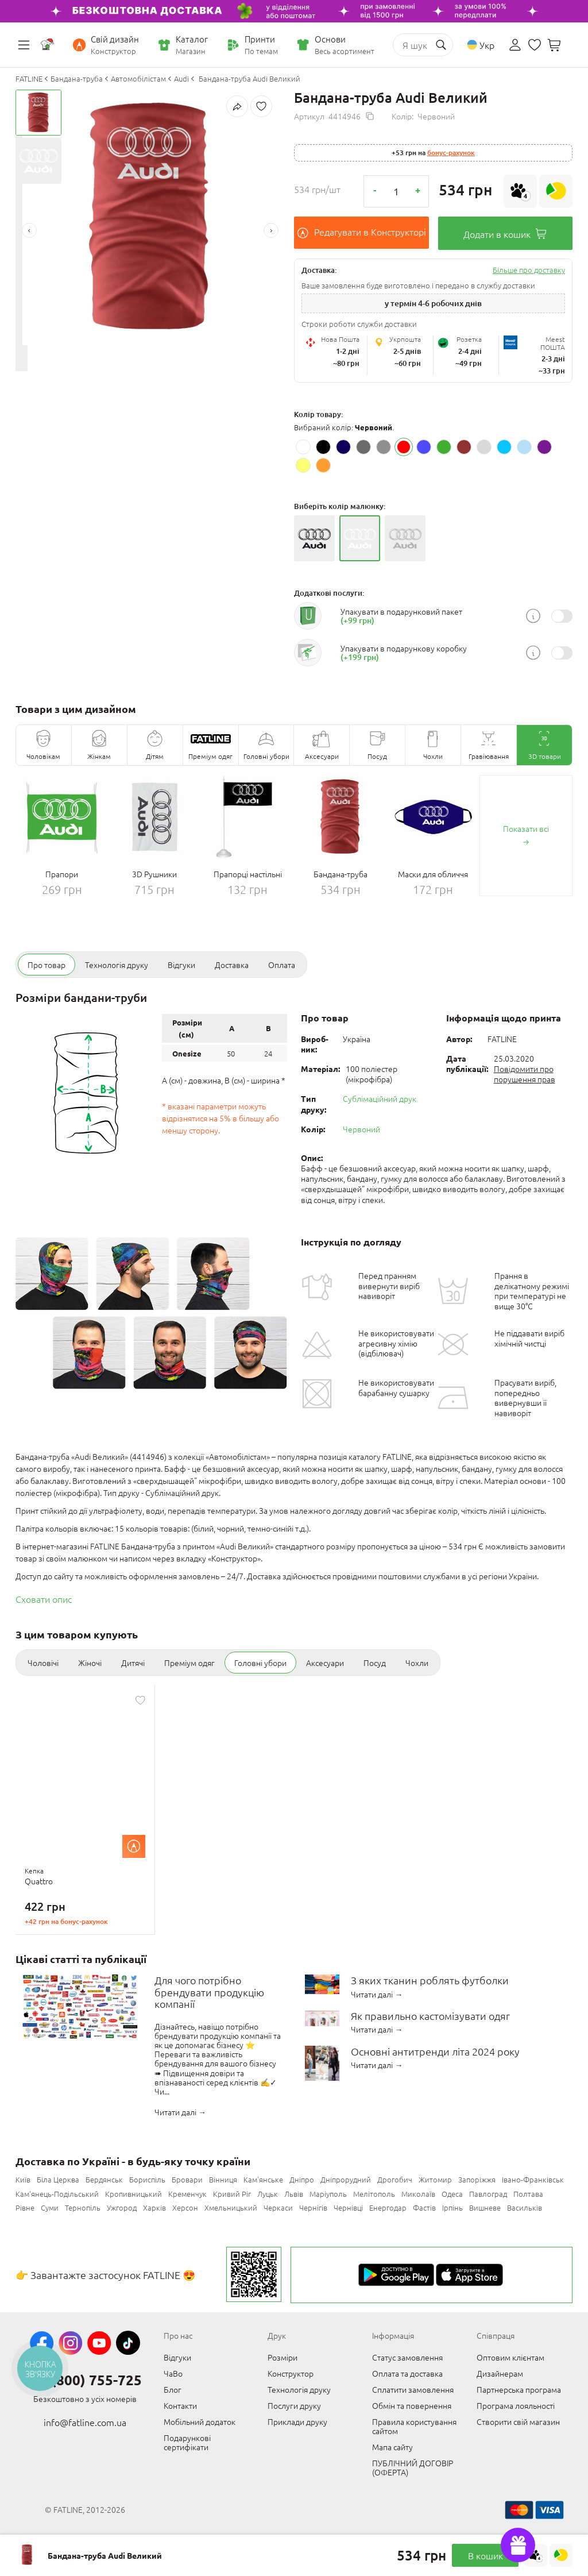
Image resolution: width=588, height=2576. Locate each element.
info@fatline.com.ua (85, 2422)
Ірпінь (452, 2207)
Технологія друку (299, 2389)
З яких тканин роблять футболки (430, 1981)
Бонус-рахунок (451, 152)
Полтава (528, 2193)
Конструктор (291, 2373)
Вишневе (485, 2207)
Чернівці (348, 2207)
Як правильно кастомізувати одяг (430, 2016)
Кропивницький (133, 2193)
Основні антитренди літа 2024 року (435, 2052)
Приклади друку (297, 2421)
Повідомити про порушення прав (524, 1074)
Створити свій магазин (518, 2421)
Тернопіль (82, 2207)
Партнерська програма (519, 2389)
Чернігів (313, 2207)
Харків (154, 2207)
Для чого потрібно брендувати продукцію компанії (209, 1992)
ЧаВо (173, 2373)
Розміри (282, 2357)
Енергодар (388, 2207)
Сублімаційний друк (379, 1098)
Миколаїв (418, 2193)
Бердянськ (104, 2179)
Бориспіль (147, 2179)
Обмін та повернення (411, 2405)
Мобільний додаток (199, 2421)
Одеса (452, 2193)
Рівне (25, 2207)
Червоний (361, 1129)
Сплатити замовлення (413, 2389)
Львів (293, 2193)
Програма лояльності (516, 2405)
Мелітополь (374, 2193)
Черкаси (278, 2207)
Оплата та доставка (407, 2373)
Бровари (187, 2179)
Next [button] (271, 230)
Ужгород (122, 2207)
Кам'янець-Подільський (57, 2193)
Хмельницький (230, 2207)
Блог (172, 2389)
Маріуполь (328, 2193)
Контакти (180, 2405)
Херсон (185, 2207)
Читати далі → (180, 2112)
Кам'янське (263, 2179)
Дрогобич (394, 2179)
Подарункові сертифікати (187, 2442)
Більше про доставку (529, 269)
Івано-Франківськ (533, 2179)
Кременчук (187, 2193)
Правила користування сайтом (414, 2426)
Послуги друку (294, 2405)
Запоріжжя (477, 2179)
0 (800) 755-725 (91, 2380)
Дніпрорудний (345, 2179)
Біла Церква (58, 2179)
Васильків (524, 2207)
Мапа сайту (392, 2446)
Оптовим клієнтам (510, 2357)
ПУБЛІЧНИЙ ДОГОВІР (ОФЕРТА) (412, 2467)
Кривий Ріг (232, 2193)
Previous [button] (29, 230)
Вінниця (223, 2179)
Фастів (424, 2207)
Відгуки (177, 2357)
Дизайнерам (500, 2373)
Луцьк (267, 2193)
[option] (150, 217)
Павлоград (488, 2193)
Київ (23, 2179)
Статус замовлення (407, 2357)
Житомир (435, 2179)
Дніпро (301, 2179)
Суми (50, 2207)
